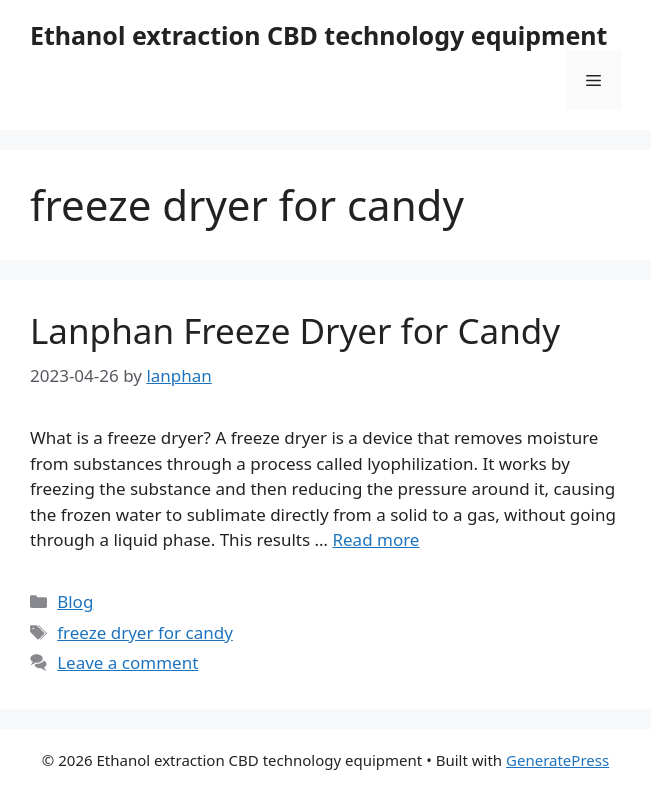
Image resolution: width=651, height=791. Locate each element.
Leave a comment (127, 662)
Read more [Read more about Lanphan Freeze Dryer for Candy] (375, 539)
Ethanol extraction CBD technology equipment (318, 35)
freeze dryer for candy (145, 632)
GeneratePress (557, 760)
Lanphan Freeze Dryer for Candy (295, 330)
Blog (75, 601)
